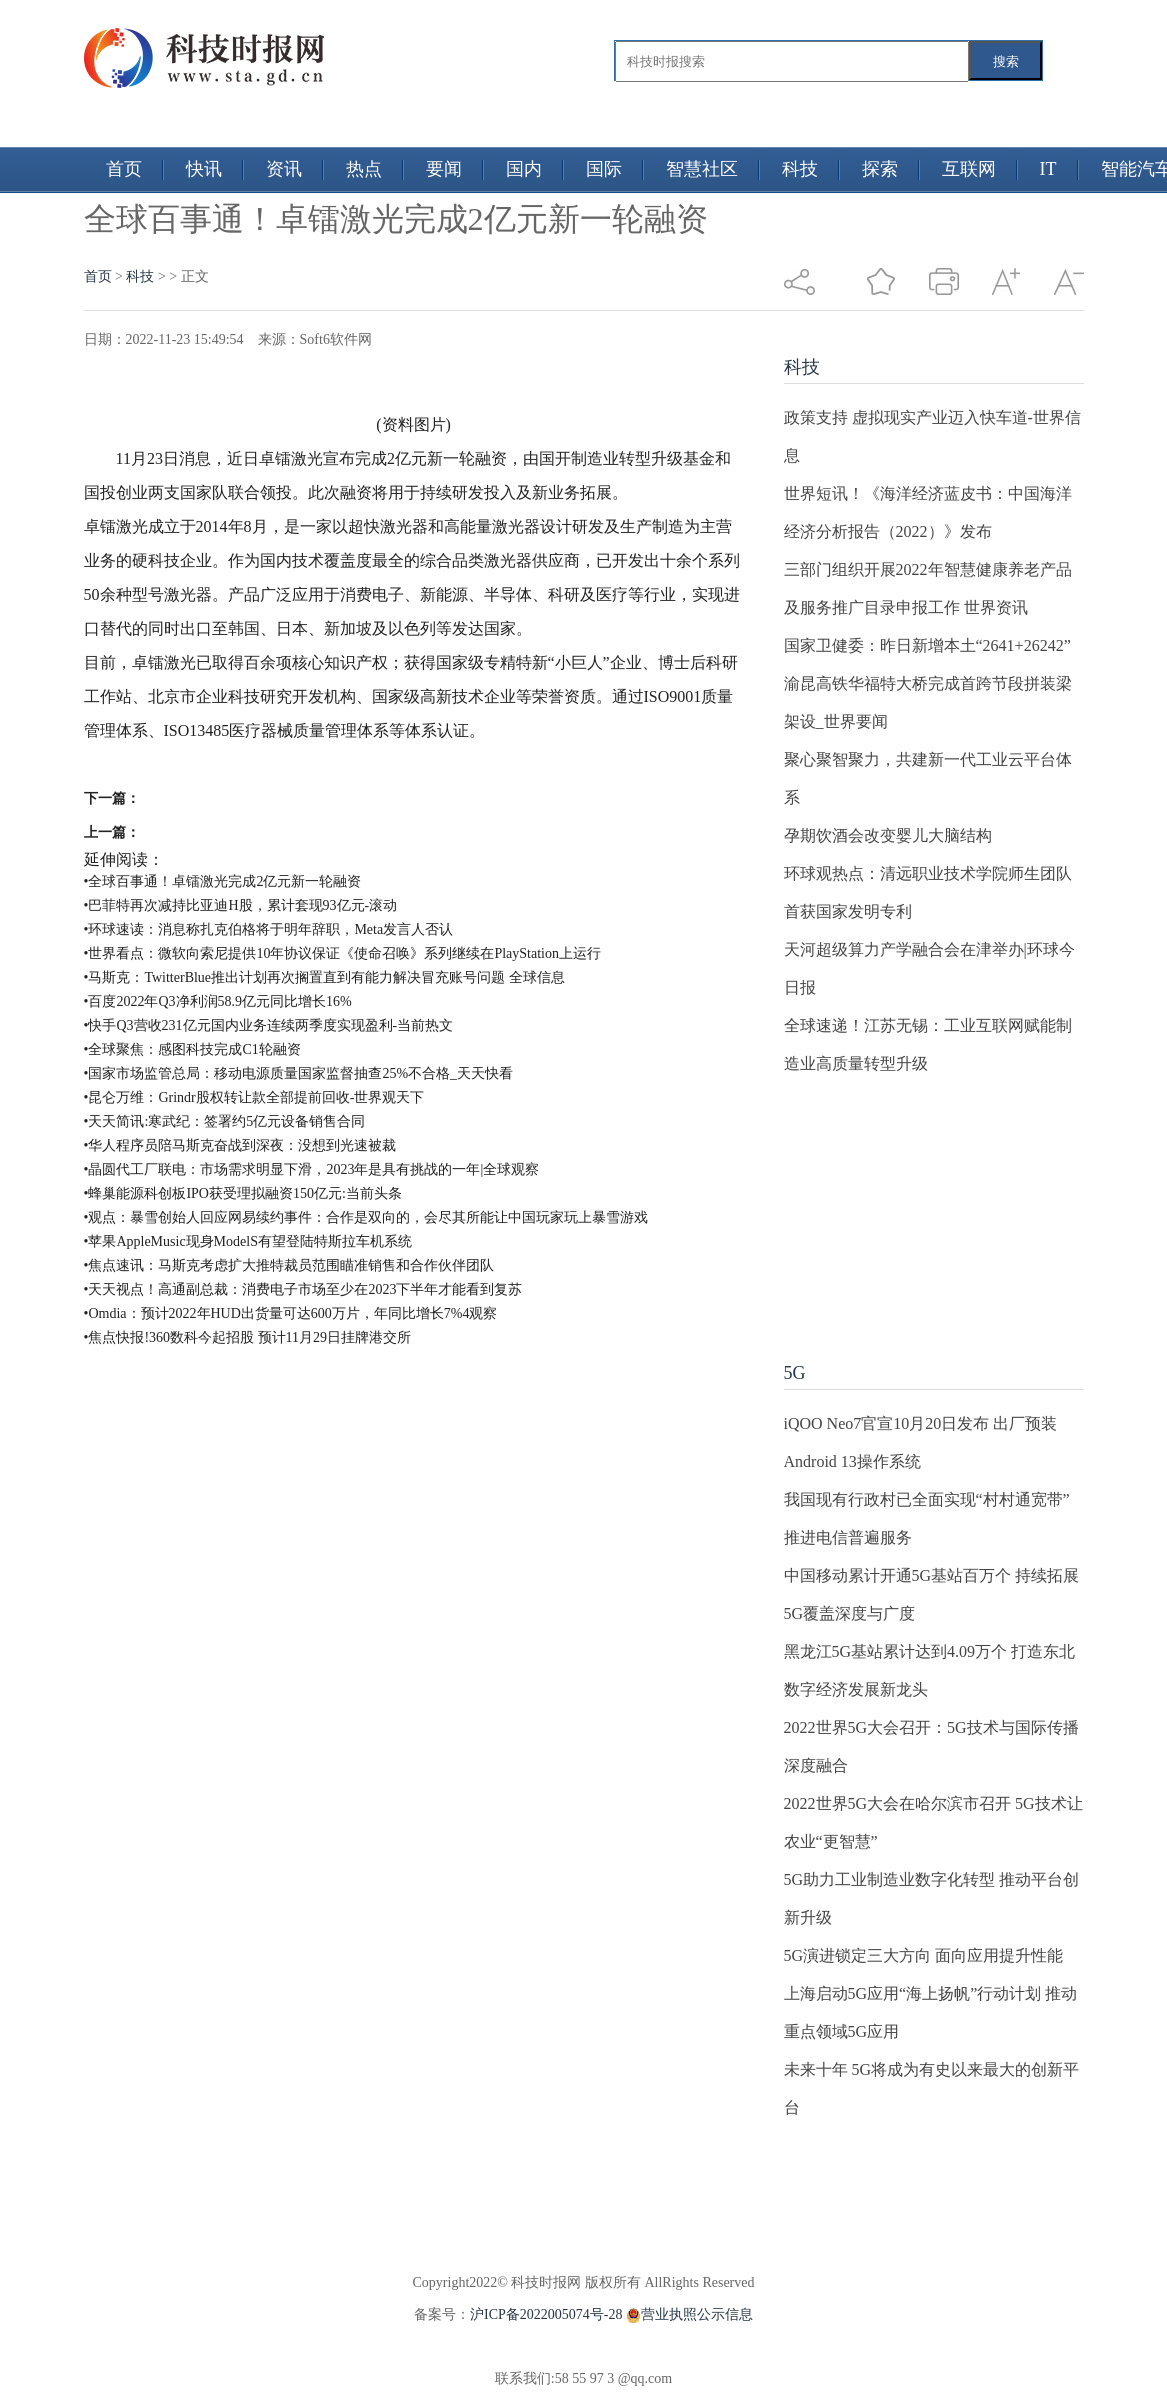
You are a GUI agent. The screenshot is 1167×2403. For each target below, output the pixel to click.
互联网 (969, 169)
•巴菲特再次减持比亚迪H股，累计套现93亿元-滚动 (241, 905)
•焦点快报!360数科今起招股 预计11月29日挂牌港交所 (248, 1337)
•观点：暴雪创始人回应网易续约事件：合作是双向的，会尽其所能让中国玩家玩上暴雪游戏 (366, 1217)
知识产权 (316, 764)
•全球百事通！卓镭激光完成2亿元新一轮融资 (223, 881)
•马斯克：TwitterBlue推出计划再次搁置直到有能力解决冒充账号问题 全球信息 (324, 977)
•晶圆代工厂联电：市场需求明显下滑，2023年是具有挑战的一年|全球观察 (312, 1169)
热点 (364, 169)
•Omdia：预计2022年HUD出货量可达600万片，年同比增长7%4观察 (291, 1313)
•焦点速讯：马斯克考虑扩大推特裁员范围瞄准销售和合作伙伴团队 (289, 1265)
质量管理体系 (232, 764)
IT (1048, 169)
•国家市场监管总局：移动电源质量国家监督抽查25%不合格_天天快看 (299, 1073)
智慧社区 (702, 169)
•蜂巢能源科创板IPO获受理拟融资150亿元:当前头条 (243, 1193)
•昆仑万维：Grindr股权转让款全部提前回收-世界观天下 (254, 1097)
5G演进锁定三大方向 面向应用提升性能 (924, 1955)
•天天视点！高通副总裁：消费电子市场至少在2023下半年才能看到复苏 (303, 1289)
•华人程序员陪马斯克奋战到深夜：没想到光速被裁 (240, 1145)
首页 (124, 169)
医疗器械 (384, 764)
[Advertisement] (934, 1208)
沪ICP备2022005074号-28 (546, 2314)
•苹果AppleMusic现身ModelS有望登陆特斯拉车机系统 (248, 1241)
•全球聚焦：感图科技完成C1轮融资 (192, 1049)
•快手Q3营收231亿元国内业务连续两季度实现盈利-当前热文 (269, 1025)
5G (795, 1373)
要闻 (444, 169)
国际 (604, 169)
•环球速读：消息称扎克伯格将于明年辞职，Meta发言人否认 (269, 929)
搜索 (1006, 61)
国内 (524, 169)
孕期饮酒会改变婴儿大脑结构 (888, 835)
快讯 (204, 169)
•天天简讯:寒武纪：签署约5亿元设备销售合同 (225, 1121)
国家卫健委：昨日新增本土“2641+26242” (927, 645)
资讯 (284, 169)
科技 (800, 169)
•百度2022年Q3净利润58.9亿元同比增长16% (218, 1001)
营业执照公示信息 (687, 2314)
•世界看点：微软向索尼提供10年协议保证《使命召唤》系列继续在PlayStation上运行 (342, 953)
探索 (880, 169)
